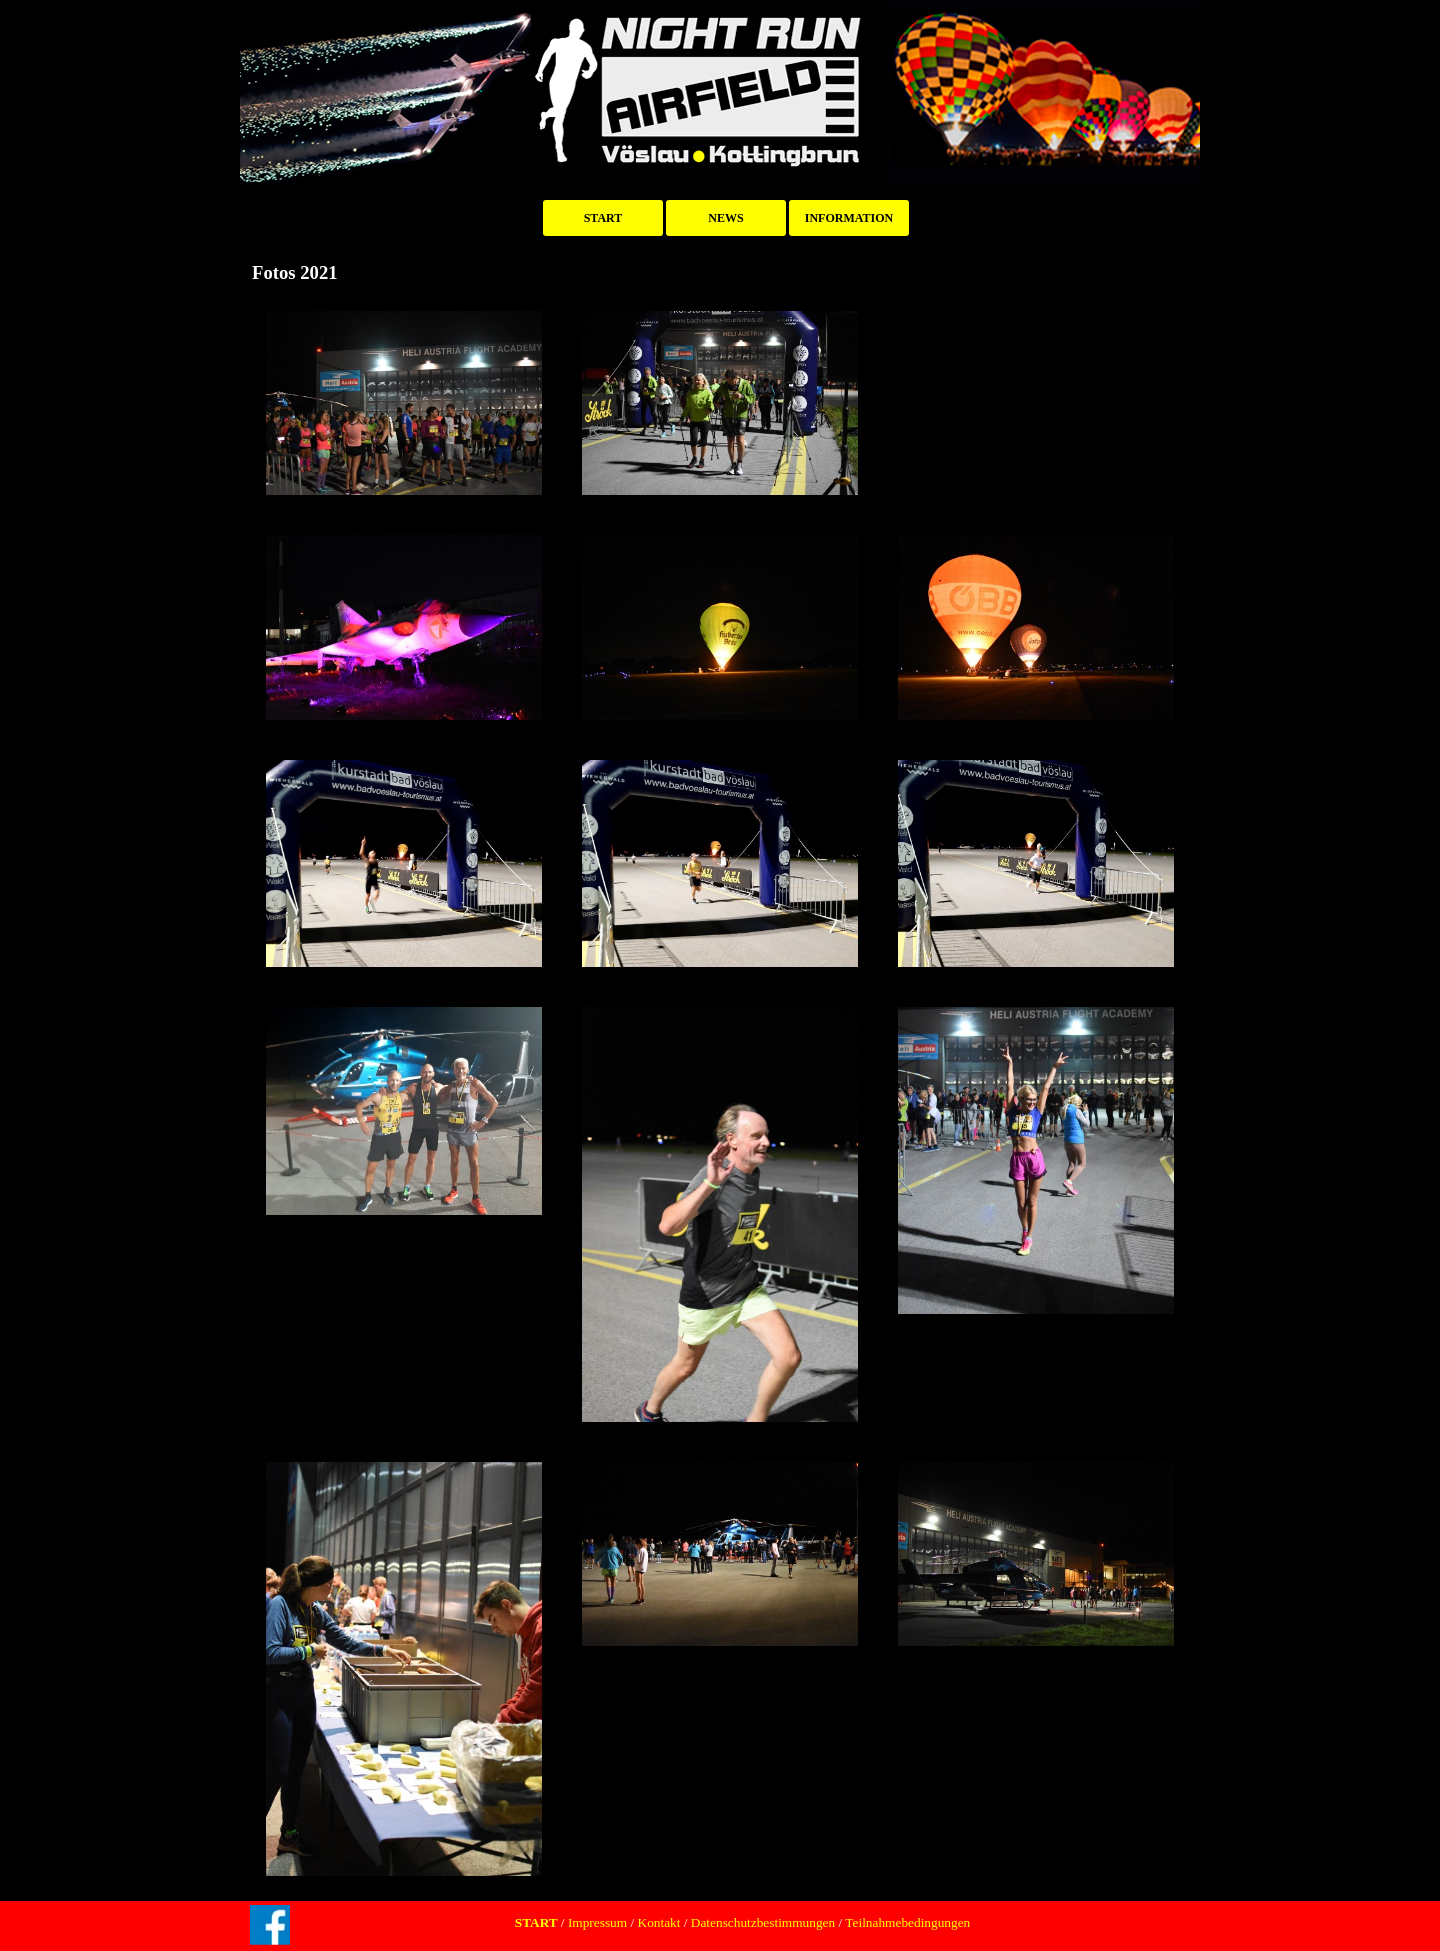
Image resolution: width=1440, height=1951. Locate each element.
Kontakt (659, 1922)
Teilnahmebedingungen (906, 1922)
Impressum (596, 1922)
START (603, 218)
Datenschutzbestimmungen (763, 1922)
